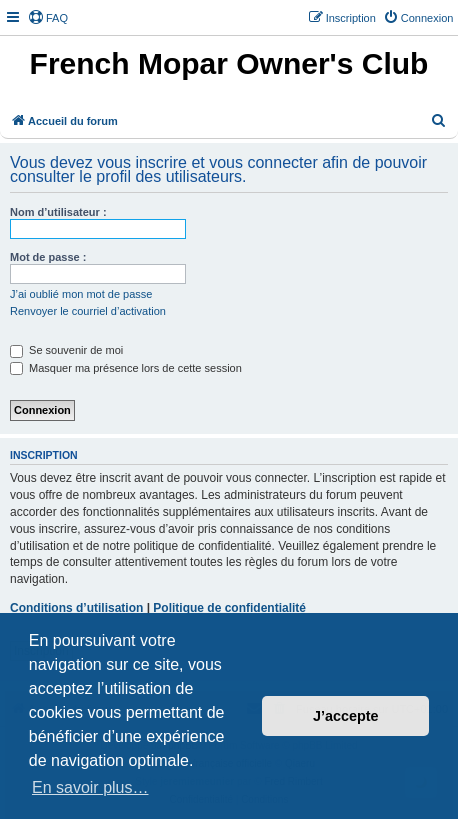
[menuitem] (48, 18)
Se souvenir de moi (66, 350)
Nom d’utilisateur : (58, 212)
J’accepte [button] (346, 716)
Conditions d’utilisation (76, 608)
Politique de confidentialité (229, 608)
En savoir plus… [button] (90, 787)
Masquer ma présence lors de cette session (126, 368)
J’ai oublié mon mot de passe (81, 294)
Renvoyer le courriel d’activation (88, 311)
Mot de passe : (48, 257)
